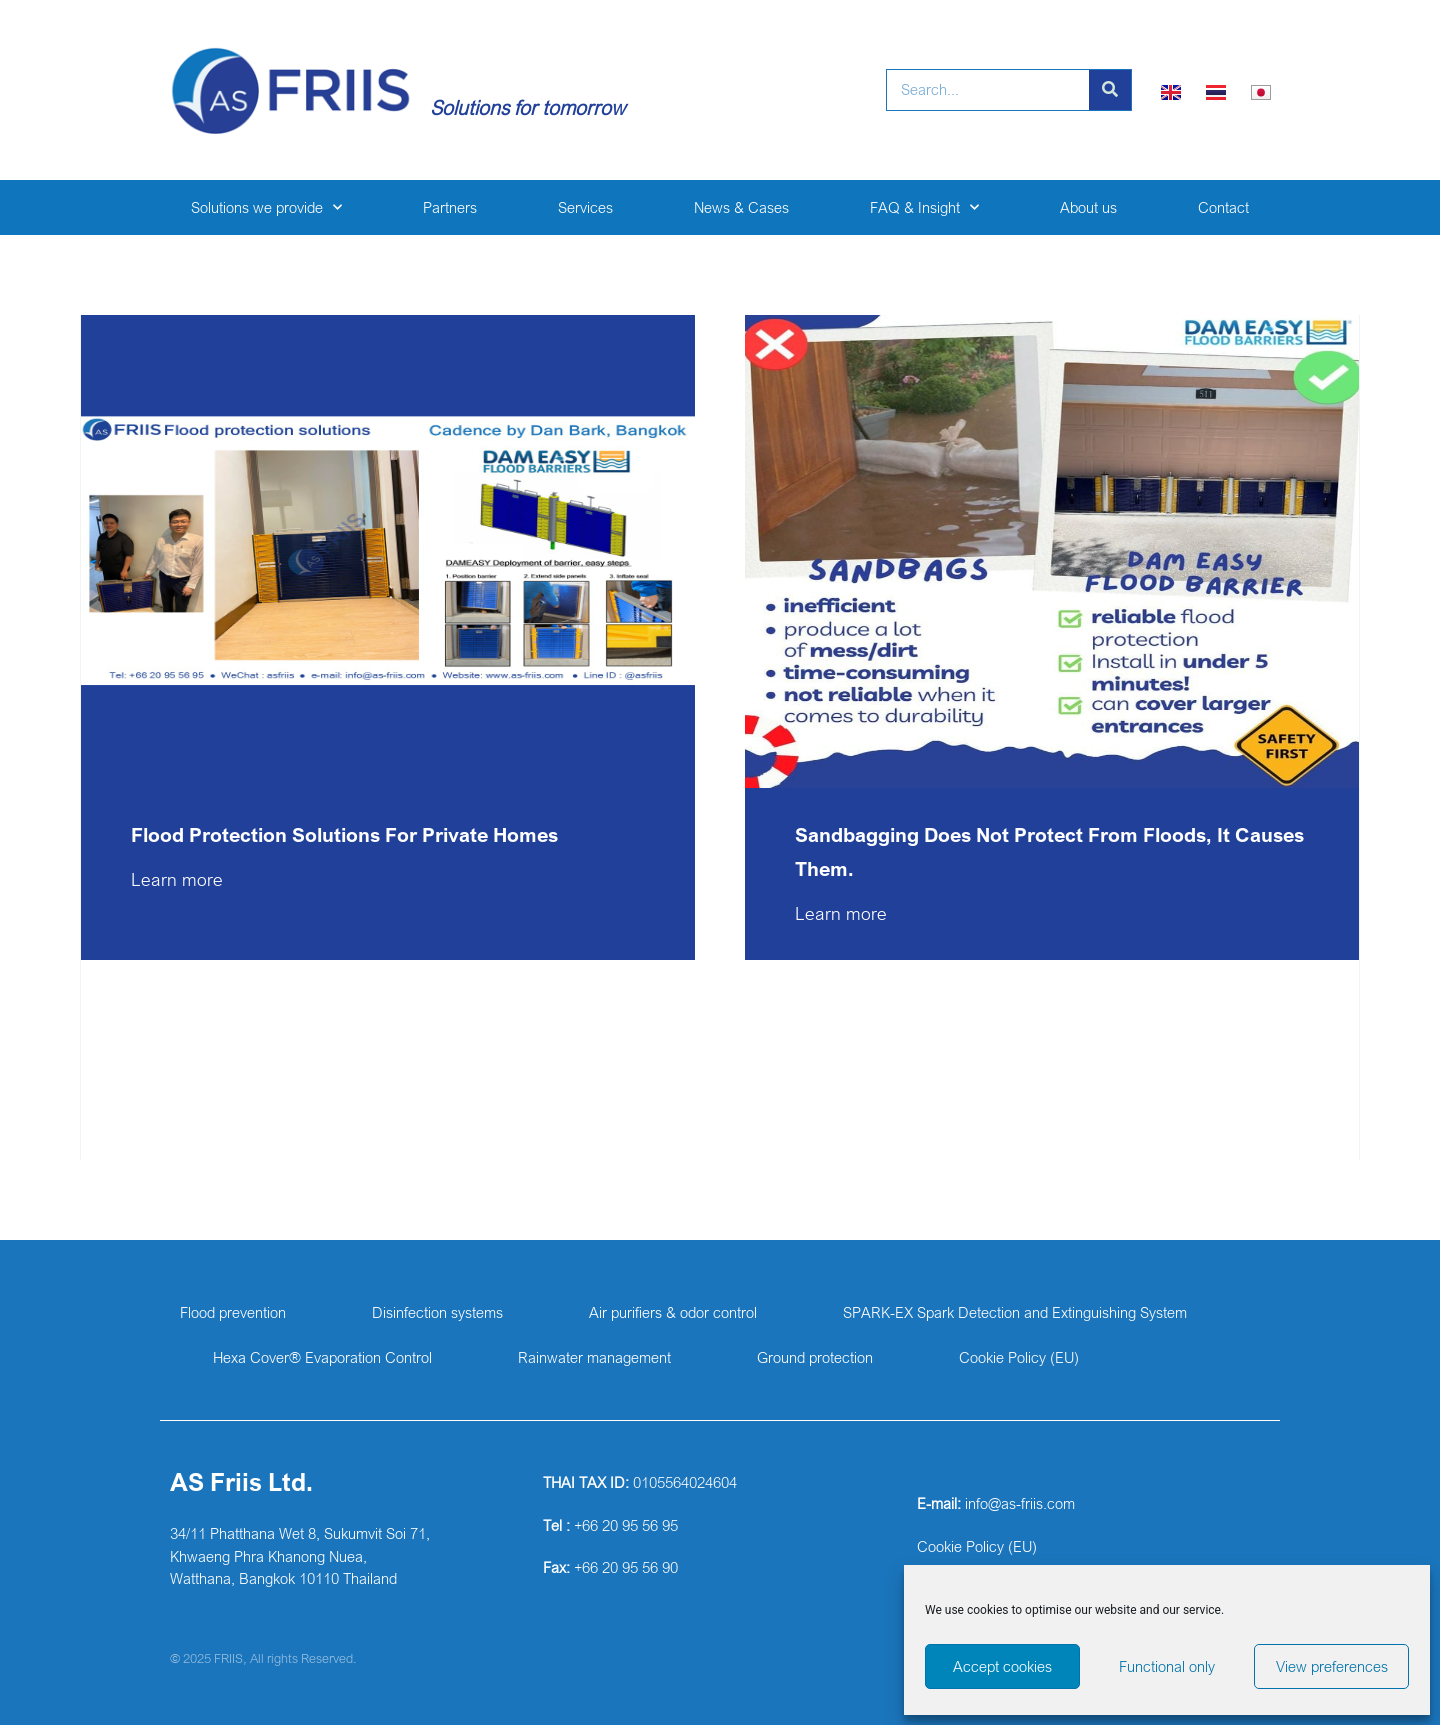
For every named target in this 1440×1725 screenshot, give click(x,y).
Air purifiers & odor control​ (673, 1312)
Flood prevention (233, 1312)
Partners (450, 207)
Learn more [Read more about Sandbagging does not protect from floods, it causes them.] (841, 913)
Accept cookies (1002, 1666)
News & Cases (741, 207)
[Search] (1110, 90)
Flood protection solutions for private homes (347, 834)
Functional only (1167, 1666)
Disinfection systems (437, 1312)
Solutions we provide (266, 207)
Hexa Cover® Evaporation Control (322, 1357)
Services (585, 207)
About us (1088, 207)
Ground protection (815, 1357)
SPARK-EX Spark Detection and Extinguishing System (1015, 1312)
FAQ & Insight (924, 207)
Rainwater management (594, 1357)
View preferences (1332, 1666)
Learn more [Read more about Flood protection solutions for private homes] (177, 879)
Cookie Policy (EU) (1019, 1357)
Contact (1223, 207)
